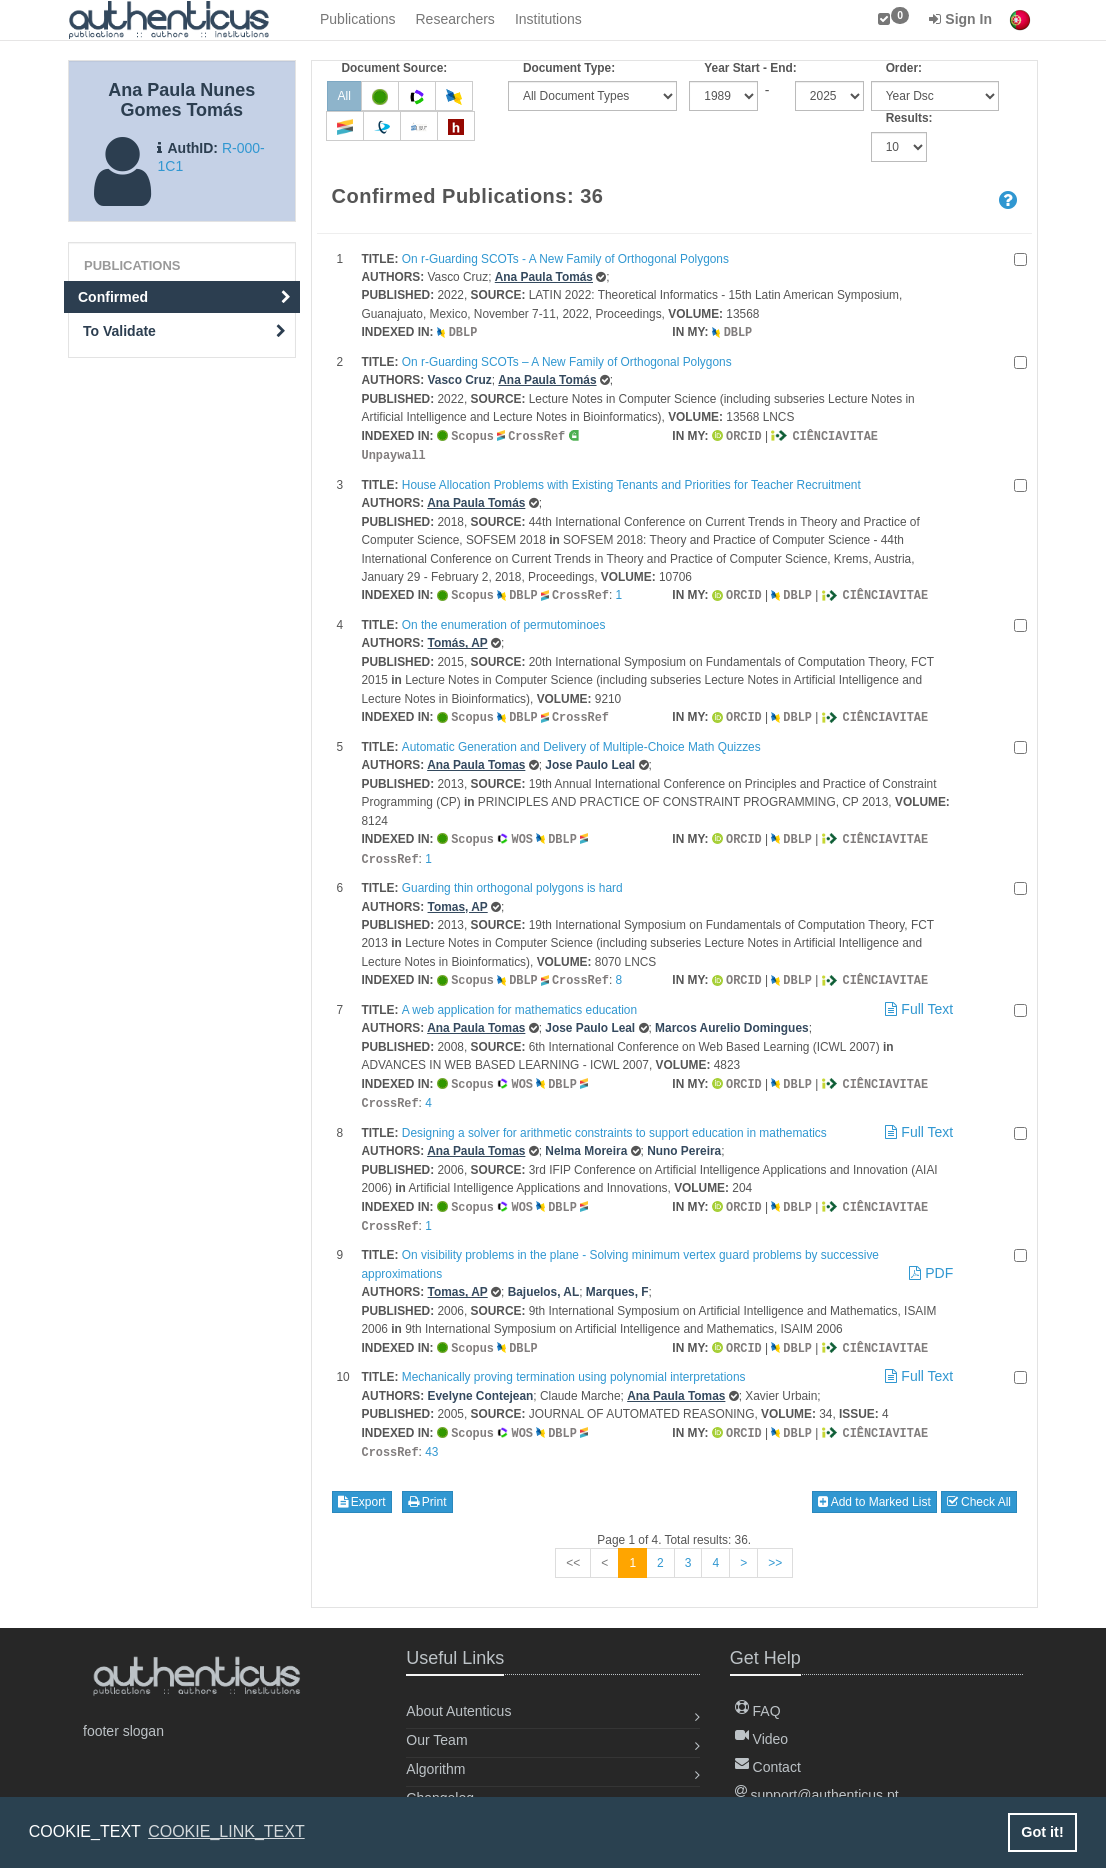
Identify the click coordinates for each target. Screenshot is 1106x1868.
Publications (358, 19)
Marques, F (617, 1280)
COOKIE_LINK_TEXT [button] (226, 1831)
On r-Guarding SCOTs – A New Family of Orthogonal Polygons (567, 361)
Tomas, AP (458, 900)
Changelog (440, 1783)
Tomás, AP (458, 639)
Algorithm (435, 1754)
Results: (909, 118)
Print (427, 1487)
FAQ (758, 1696)
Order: (904, 68)
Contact (768, 1752)
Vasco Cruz (460, 379)
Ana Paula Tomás (544, 277)
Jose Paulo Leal (590, 760)
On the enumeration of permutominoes (504, 621)
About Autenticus (458, 1696)
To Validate (184, 331)
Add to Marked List (874, 1487)
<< (573, 1548)
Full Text (918, 1001)
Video (761, 1724)
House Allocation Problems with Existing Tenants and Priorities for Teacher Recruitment (631, 482)
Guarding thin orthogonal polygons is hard (512, 881)
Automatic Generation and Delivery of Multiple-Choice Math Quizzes (581, 742)
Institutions (548, 19)
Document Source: (395, 68)
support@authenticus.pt (817, 1780)
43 (431, 1438)
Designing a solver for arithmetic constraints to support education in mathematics (614, 1123)
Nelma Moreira (586, 1141)
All (344, 96)
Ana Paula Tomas (476, 760)
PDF (931, 1261)
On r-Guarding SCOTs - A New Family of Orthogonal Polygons (565, 259)
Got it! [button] (1042, 1832)
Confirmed (184, 297)
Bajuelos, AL (544, 1280)
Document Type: (569, 68)
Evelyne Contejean (481, 1383)
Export (362, 1487)
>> (775, 1548)
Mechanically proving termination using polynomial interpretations (574, 1364)
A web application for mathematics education (519, 1002)
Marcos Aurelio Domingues (732, 1020)
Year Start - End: (750, 68)
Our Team (436, 1725)
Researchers (455, 19)
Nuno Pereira (684, 1141)
